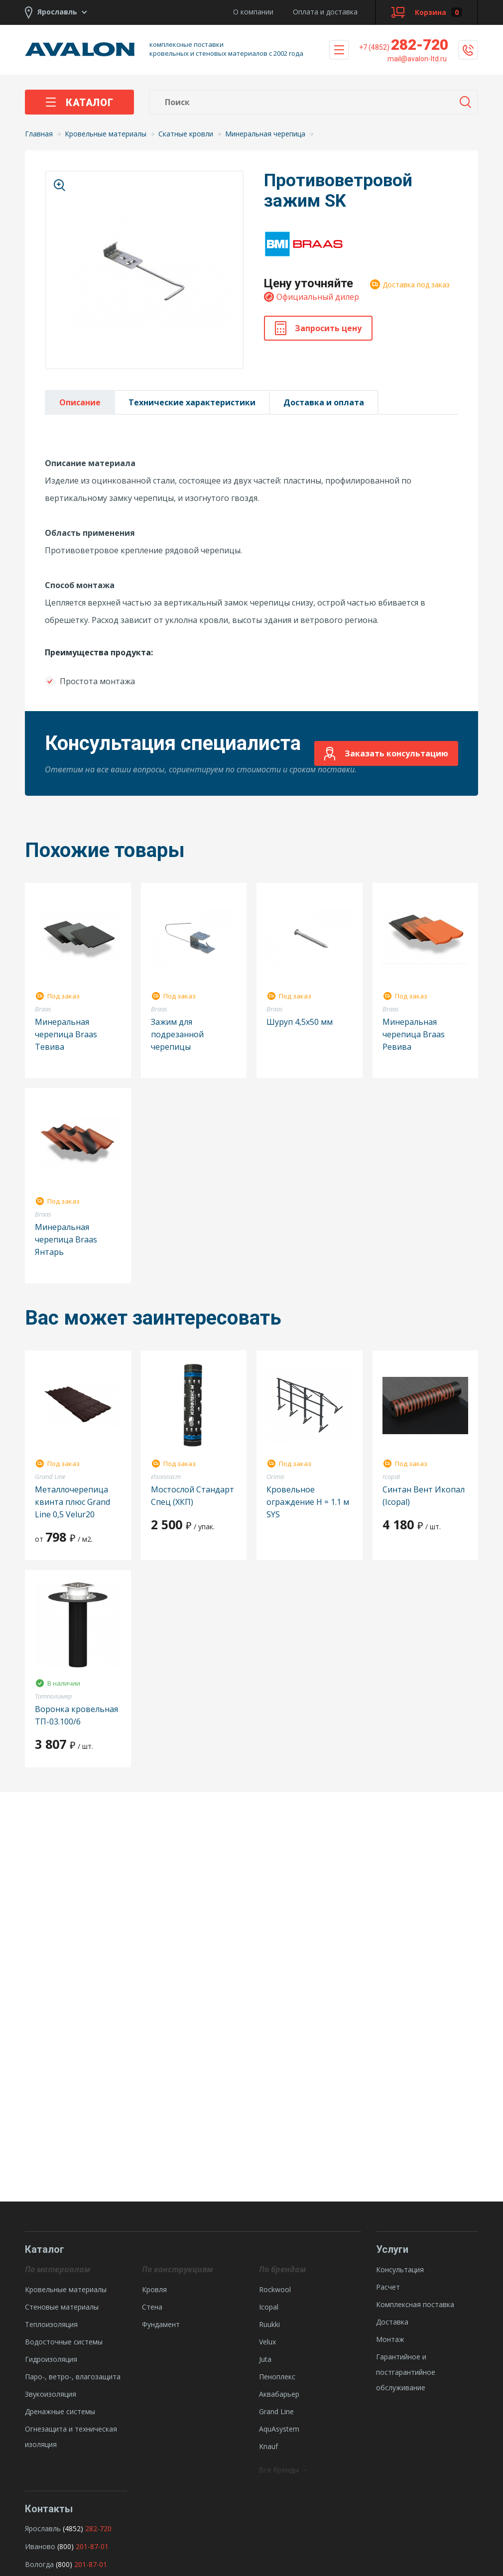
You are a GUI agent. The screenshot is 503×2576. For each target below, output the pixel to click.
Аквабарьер (279, 2394)
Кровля (154, 2289)
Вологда (39, 2564)
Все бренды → (283, 2469)
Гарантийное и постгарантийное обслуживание (405, 2372)
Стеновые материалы (62, 2307)
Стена (152, 2307)
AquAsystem (279, 2429)
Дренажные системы (60, 2411)
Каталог (79, 103)
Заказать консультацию (386, 753)
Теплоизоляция (51, 2324)
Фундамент (161, 2324)
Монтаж (390, 2339)
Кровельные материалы (66, 2289)
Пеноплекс (277, 2376)
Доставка (392, 2322)
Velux (267, 2341)
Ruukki (269, 2324)
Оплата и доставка (325, 11)
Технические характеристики (191, 402)
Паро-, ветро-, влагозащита (73, 2376)
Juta (265, 2359)
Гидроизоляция (51, 2359)
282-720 (403, 44)
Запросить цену (318, 328)
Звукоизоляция (50, 2394)
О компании (253, 11)
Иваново (40, 2546)
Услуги (392, 2249)
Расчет (388, 2287)
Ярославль (43, 2528)
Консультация (400, 2269)
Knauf (268, 2446)
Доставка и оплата (323, 402)
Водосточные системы (64, 2341)
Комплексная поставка (415, 2304)
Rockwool (275, 2289)
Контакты (49, 2509)
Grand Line (276, 2411)
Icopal (268, 2307)
